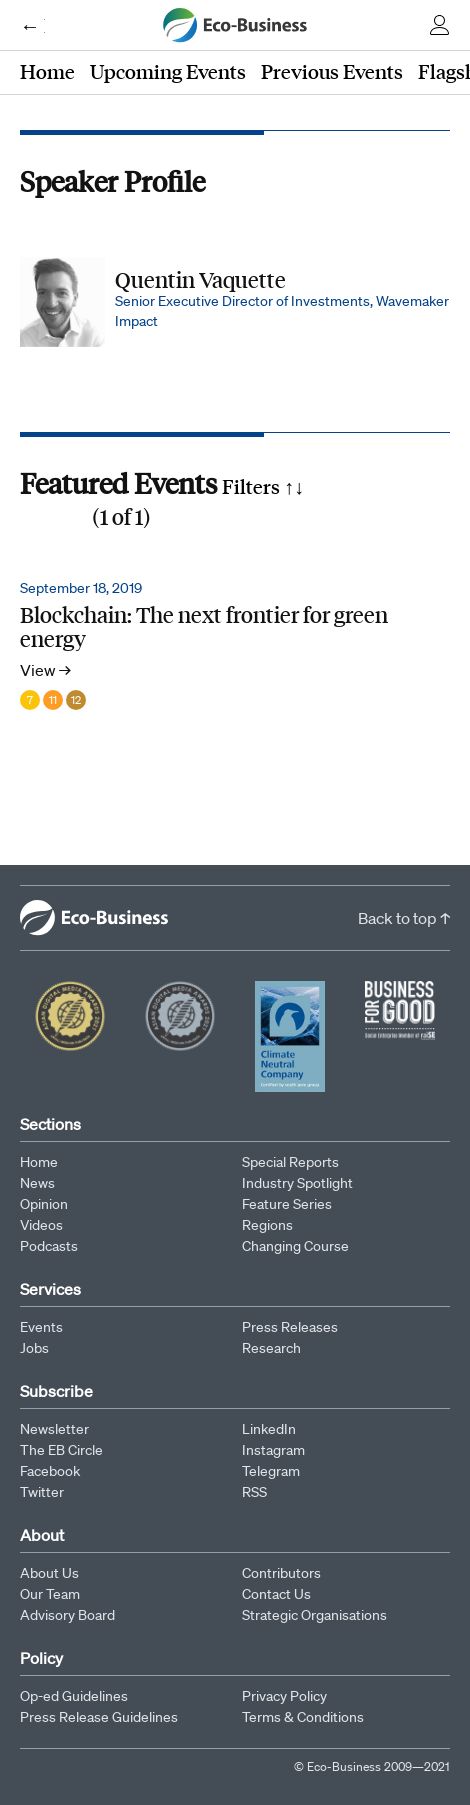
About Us (49, 1573)
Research (271, 1348)
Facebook (50, 1471)
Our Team (50, 1594)
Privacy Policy (284, 1696)
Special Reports (290, 1162)
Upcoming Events (168, 71)
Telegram (271, 1471)
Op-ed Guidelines (74, 1696)
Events (41, 1327)
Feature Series (287, 1204)
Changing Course (295, 1246)
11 (53, 700)
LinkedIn (269, 1429)
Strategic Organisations (314, 1615)
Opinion (44, 1204)
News (37, 1183)
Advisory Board (67, 1615)
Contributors (281, 1573)
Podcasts (49, 1246)
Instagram (273, 1450)
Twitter (42, 1492)
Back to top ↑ (404, 918)
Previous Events (332, 71)
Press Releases (290, 1327)
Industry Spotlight (297, 1183)
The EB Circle (61, 1450)
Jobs (34, 1348)
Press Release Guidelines (99, 1717)
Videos (41, 1225)
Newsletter (54, 1429)
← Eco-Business (32, 25)
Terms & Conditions (303, 1717)
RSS (254, 1492)
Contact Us (276, 1594)
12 (76, 700)
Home (47, 71)
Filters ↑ (263, 486)
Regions (267, 1225)
